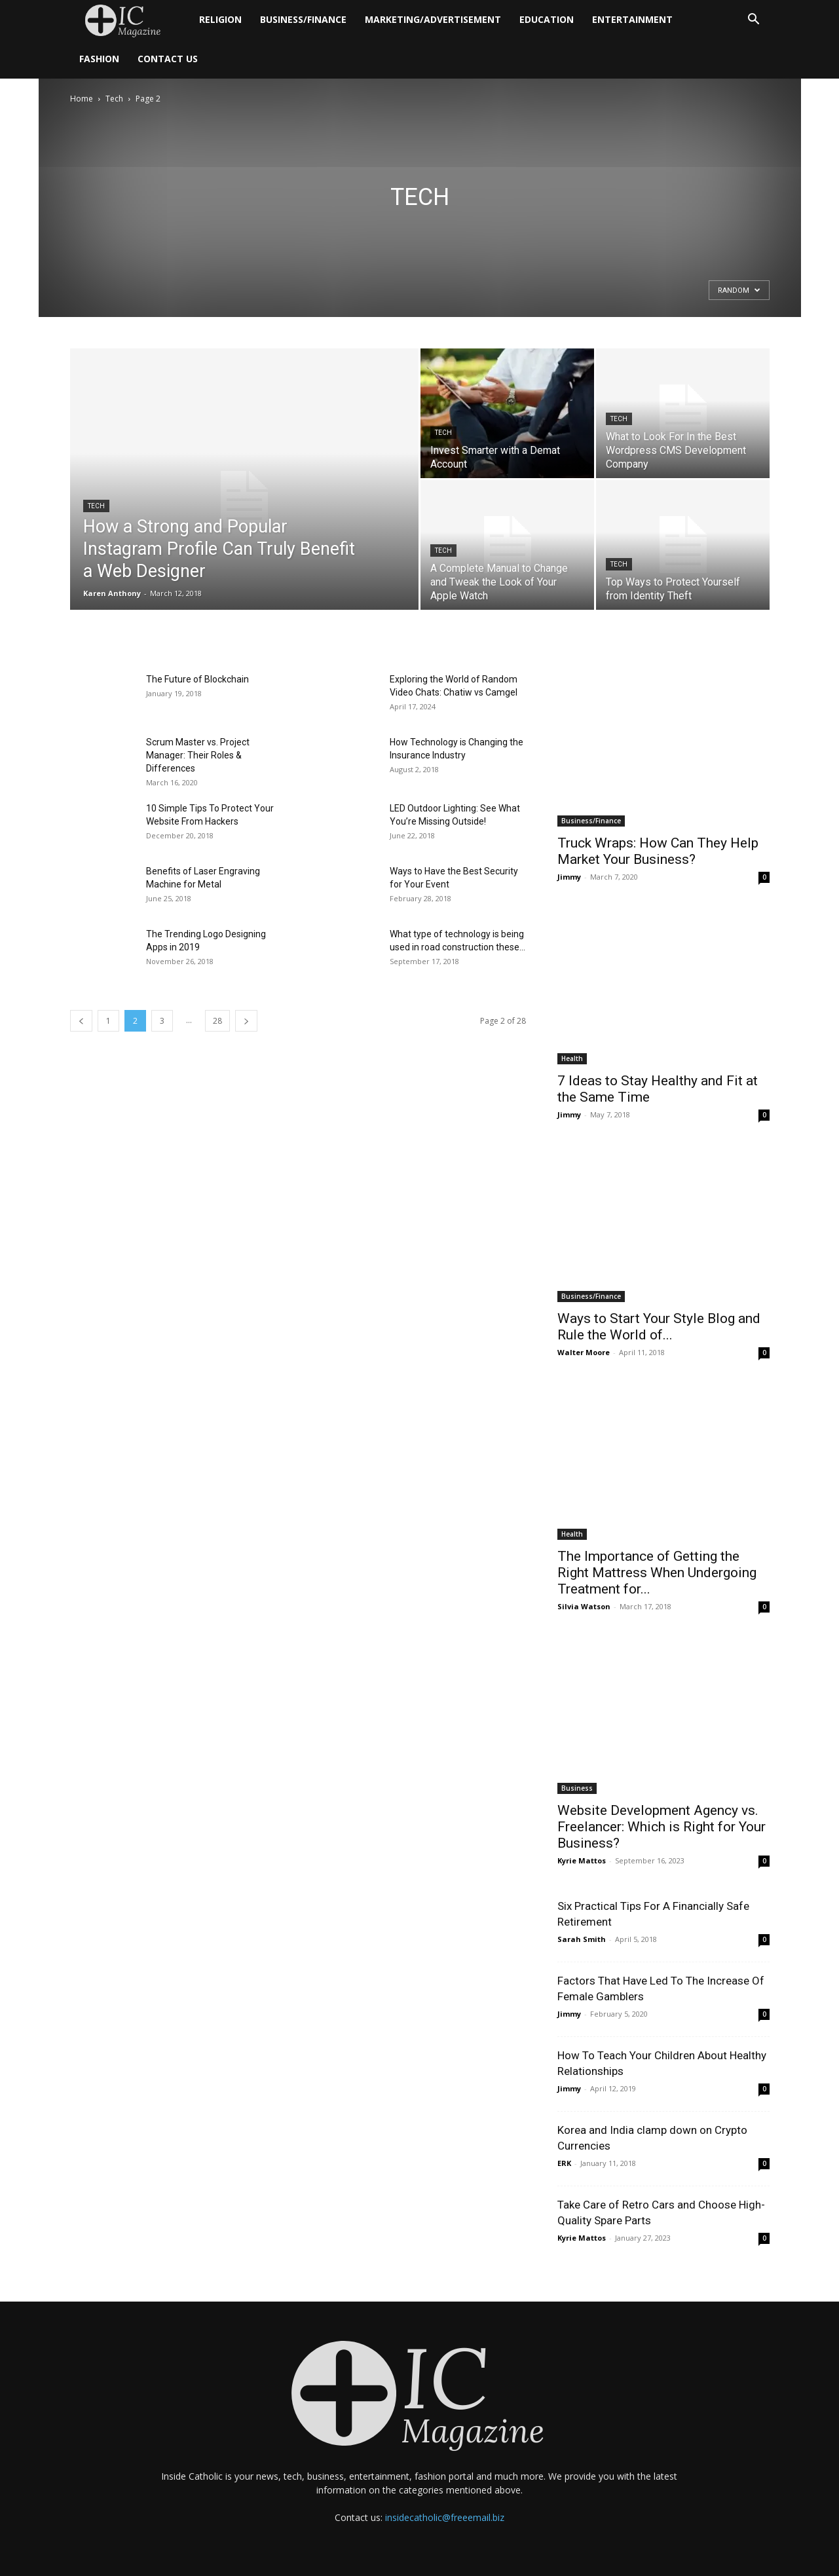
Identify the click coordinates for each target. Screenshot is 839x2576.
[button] (754, 20)
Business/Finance (303, 19)
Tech (114, 98)
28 (217, 1020)
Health (572, 1058)
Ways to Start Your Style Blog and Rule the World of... (658, 1327)
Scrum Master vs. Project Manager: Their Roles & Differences (198, 755)
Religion (220, 19)
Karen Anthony (112, 593)
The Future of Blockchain (197, 679)
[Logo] (130, 20)
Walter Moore (583, 1352)
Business (577, 1788)
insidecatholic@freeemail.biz (444, 2517)
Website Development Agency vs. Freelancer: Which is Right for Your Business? (661, 1826)
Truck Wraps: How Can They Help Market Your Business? (657, 851)
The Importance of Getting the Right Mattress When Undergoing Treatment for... (656, 1572)
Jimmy (569, 877)
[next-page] (246, 1021)
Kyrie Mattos (581, 1860)
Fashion (99, 58)
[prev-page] (81, 1021)
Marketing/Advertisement (433, 19)
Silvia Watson (583, 1606)
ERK (564, 2163)
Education (546, 19)
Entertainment (632, 19)
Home (81, 98)
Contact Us (168, 58)
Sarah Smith (581, 1939)
